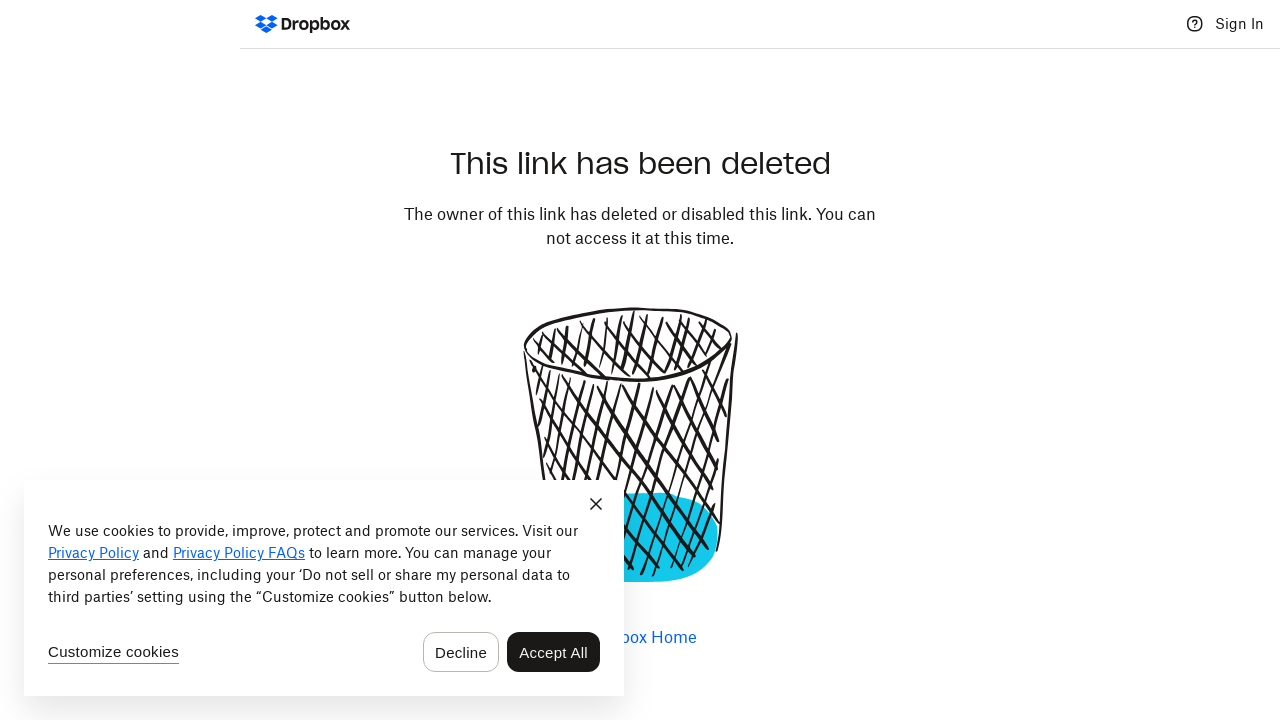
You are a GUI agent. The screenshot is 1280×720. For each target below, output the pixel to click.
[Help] (1195, 24)
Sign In (1239, 23)
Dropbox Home (640, 637)
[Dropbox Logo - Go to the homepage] (302, 24)
